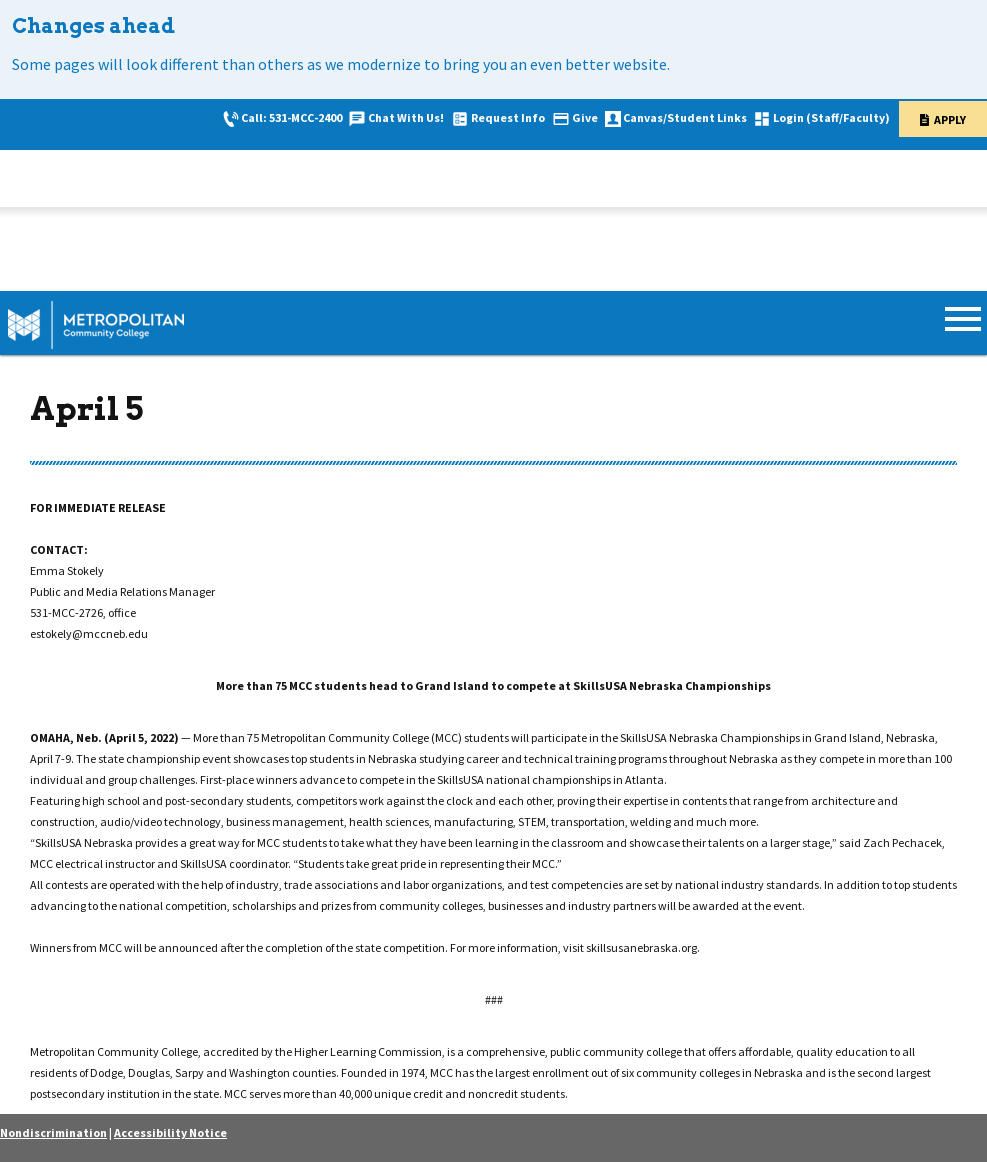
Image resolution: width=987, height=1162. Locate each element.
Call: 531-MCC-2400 (291, 117)
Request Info (508, 117)
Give (585, 117)
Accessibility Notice (170, 1132)
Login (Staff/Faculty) (831, 117)
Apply (950, 119)
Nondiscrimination (53, 1132)
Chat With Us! (406, 117)
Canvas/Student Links (685, 117)
